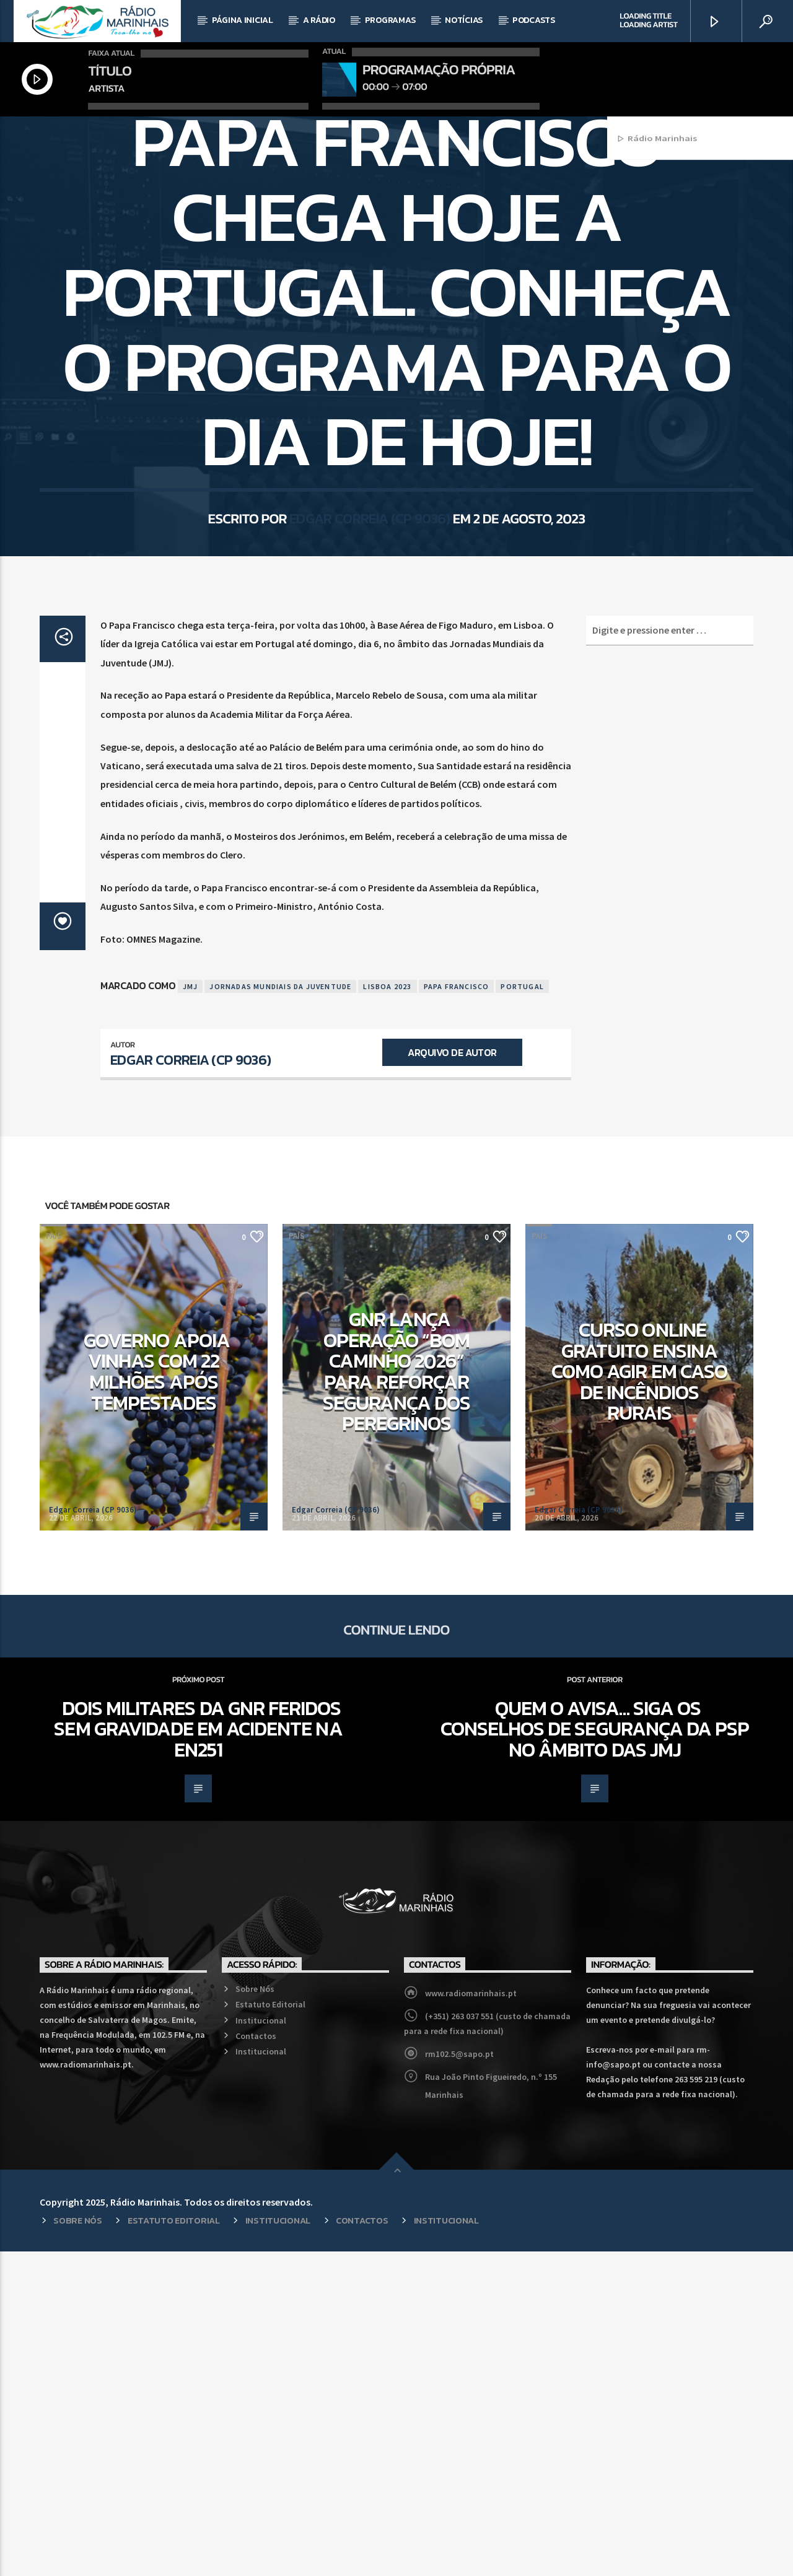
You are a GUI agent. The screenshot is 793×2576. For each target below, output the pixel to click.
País (396, 283)
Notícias (464, 20)
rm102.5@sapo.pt (459, 2378)
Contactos (255, 2360)
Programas (390, 20)
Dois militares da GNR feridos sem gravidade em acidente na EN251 (198, 2053)
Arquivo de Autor (452, 1376)
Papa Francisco (456, 1311)
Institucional (260, 2345)
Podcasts (533, 20)
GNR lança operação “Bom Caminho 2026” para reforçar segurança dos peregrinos (397, 1696)
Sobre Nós (254, 2313)
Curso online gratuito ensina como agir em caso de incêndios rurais (639, 1695)
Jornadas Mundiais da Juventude (280, 1311)
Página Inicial (242, 20)
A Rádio (319, 20)
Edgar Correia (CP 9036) (369, 717)
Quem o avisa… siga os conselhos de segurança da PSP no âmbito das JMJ (594, 2053)
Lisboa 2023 (387, 1311)
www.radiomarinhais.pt (471, 2317)
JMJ (190, 1311)
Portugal (522, 1311)
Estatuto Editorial (270, 2328)
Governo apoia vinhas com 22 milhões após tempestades (157, 1696)
